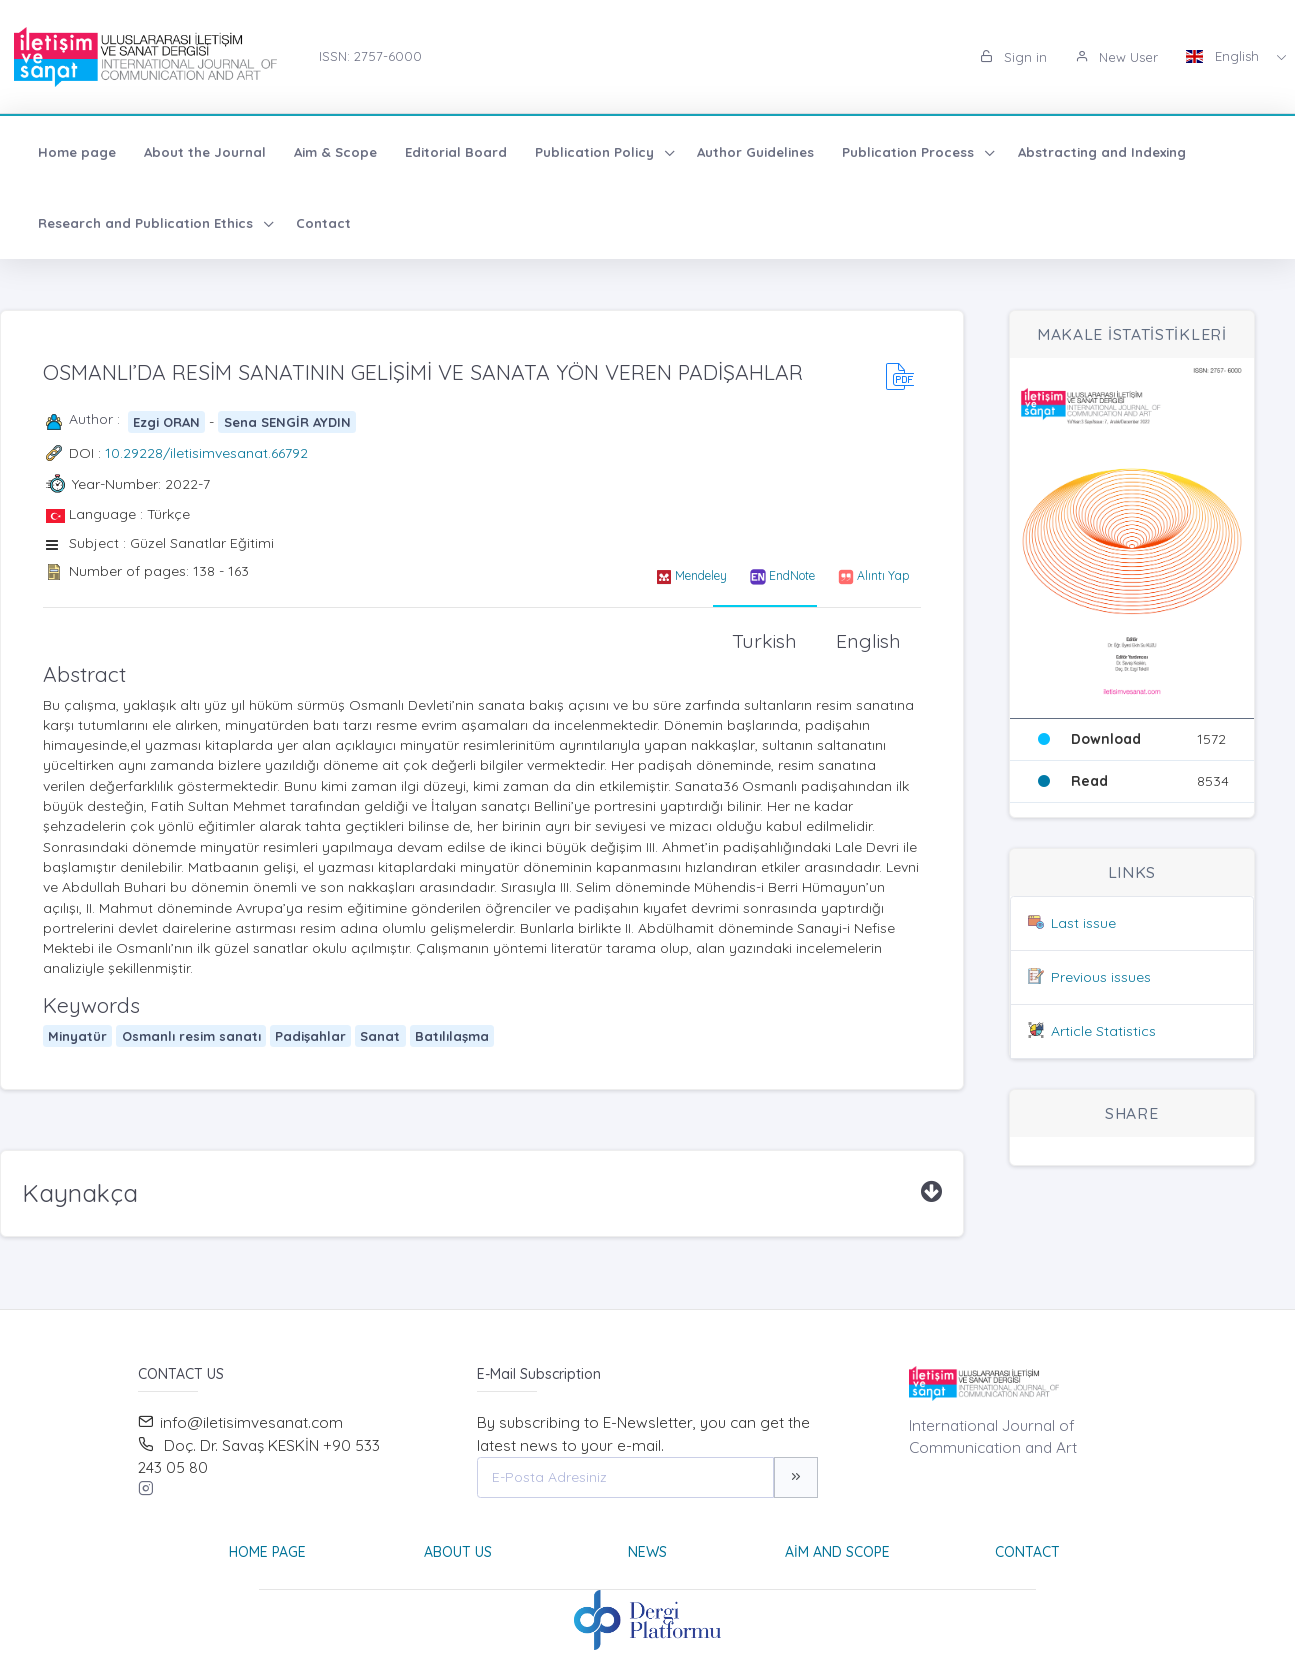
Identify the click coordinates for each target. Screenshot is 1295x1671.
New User (1116, 57)
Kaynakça (80, 1193)
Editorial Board (456, 152)
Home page (77, 152)
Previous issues (1101, 977)
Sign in (1013, 57)
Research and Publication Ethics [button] (147, 223)
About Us (458, 1552)
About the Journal (205, 152)
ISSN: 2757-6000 (370, 56)
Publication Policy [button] (596, 152)
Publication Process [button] (910, 152)
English (1224, 56)
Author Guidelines (755, 152)
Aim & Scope (335, 152)
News (647, 1552)
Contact (323, 223)
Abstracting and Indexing (1102, 152)
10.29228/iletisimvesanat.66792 (206, 453)
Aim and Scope (837, 1552)
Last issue (1083, 923)
